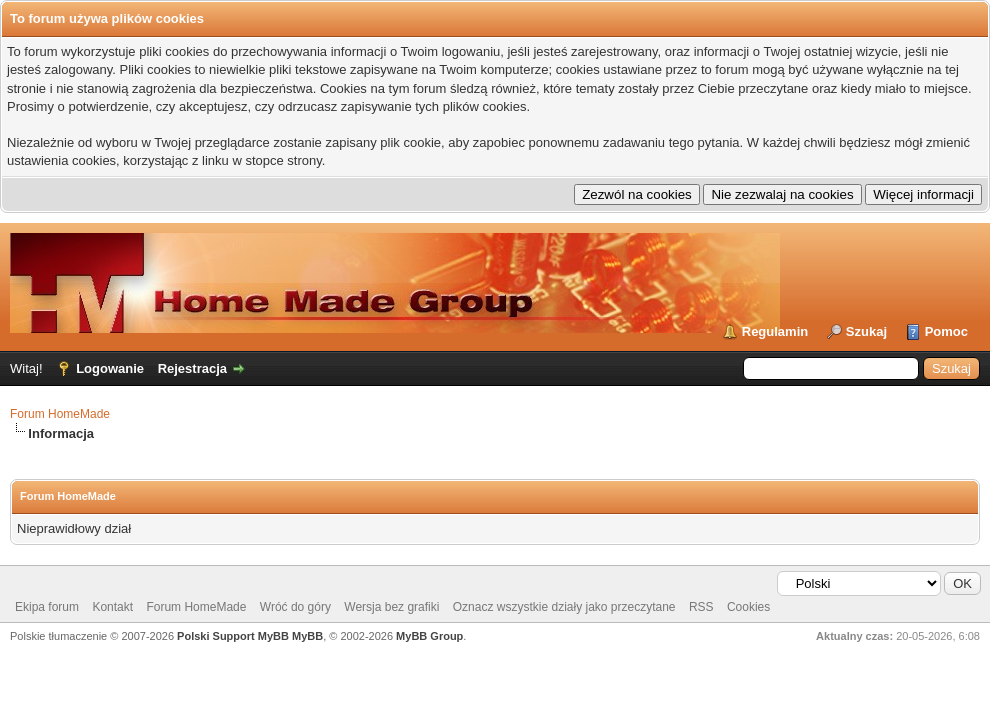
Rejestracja (192, 368)
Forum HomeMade (60, 414)
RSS (701, 607)
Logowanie (110, 368)
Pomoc (946, 331)
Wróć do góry (295, 607)
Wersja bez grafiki (391, 607)
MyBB (307, 636)
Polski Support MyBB (233, 636)
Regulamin (775, 331)
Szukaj (866, 331)
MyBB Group (429, 636)
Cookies (748, 607)
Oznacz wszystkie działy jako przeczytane (564, 607)
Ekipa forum (47, 607)
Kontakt (112, 607)
